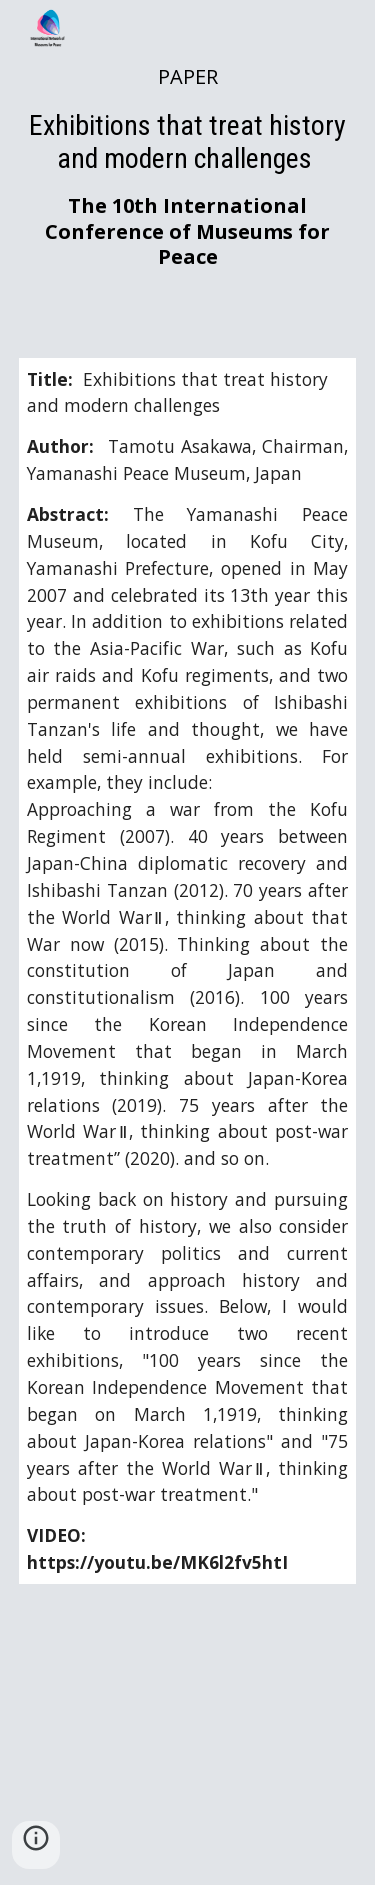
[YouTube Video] (188, 1746)
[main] (188, 167)
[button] (36, 1845)
